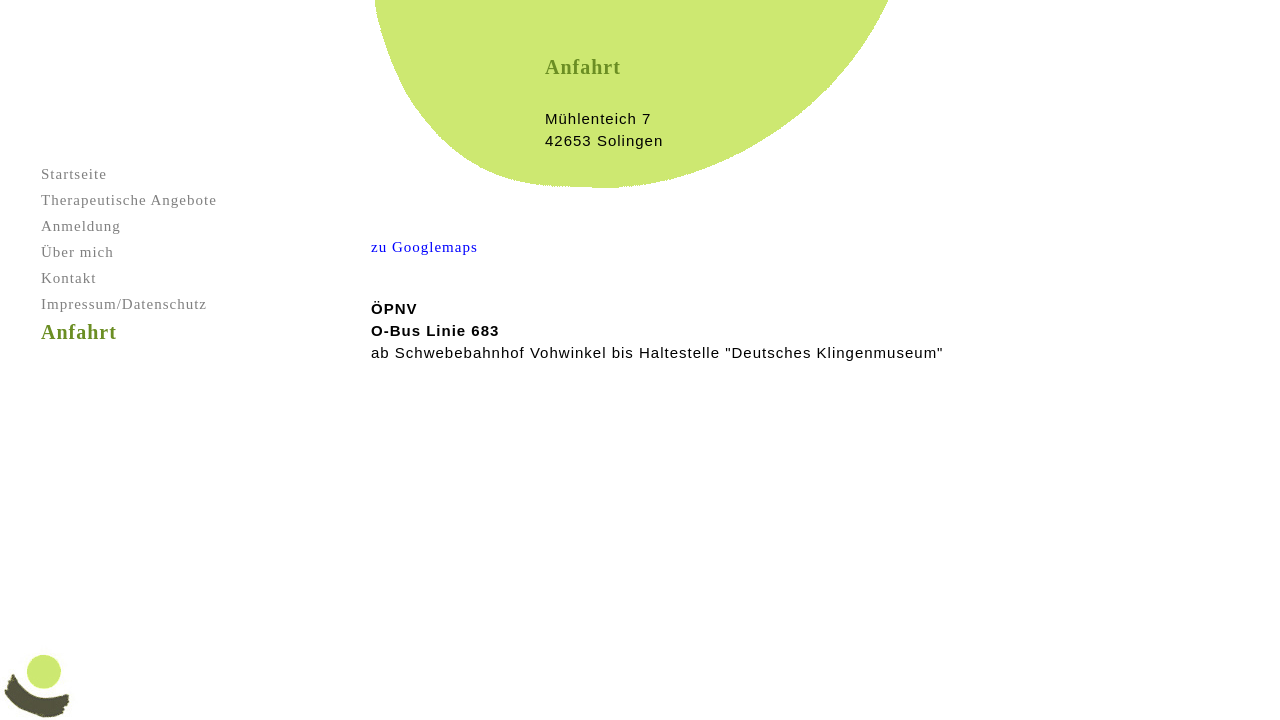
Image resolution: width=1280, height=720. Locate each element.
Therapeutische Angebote (129, 200)
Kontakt (68, 278)
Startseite (74, 174)
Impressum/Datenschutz (124, 304)
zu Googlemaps (424, 247)
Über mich (77, 252)
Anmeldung (81, 226)
